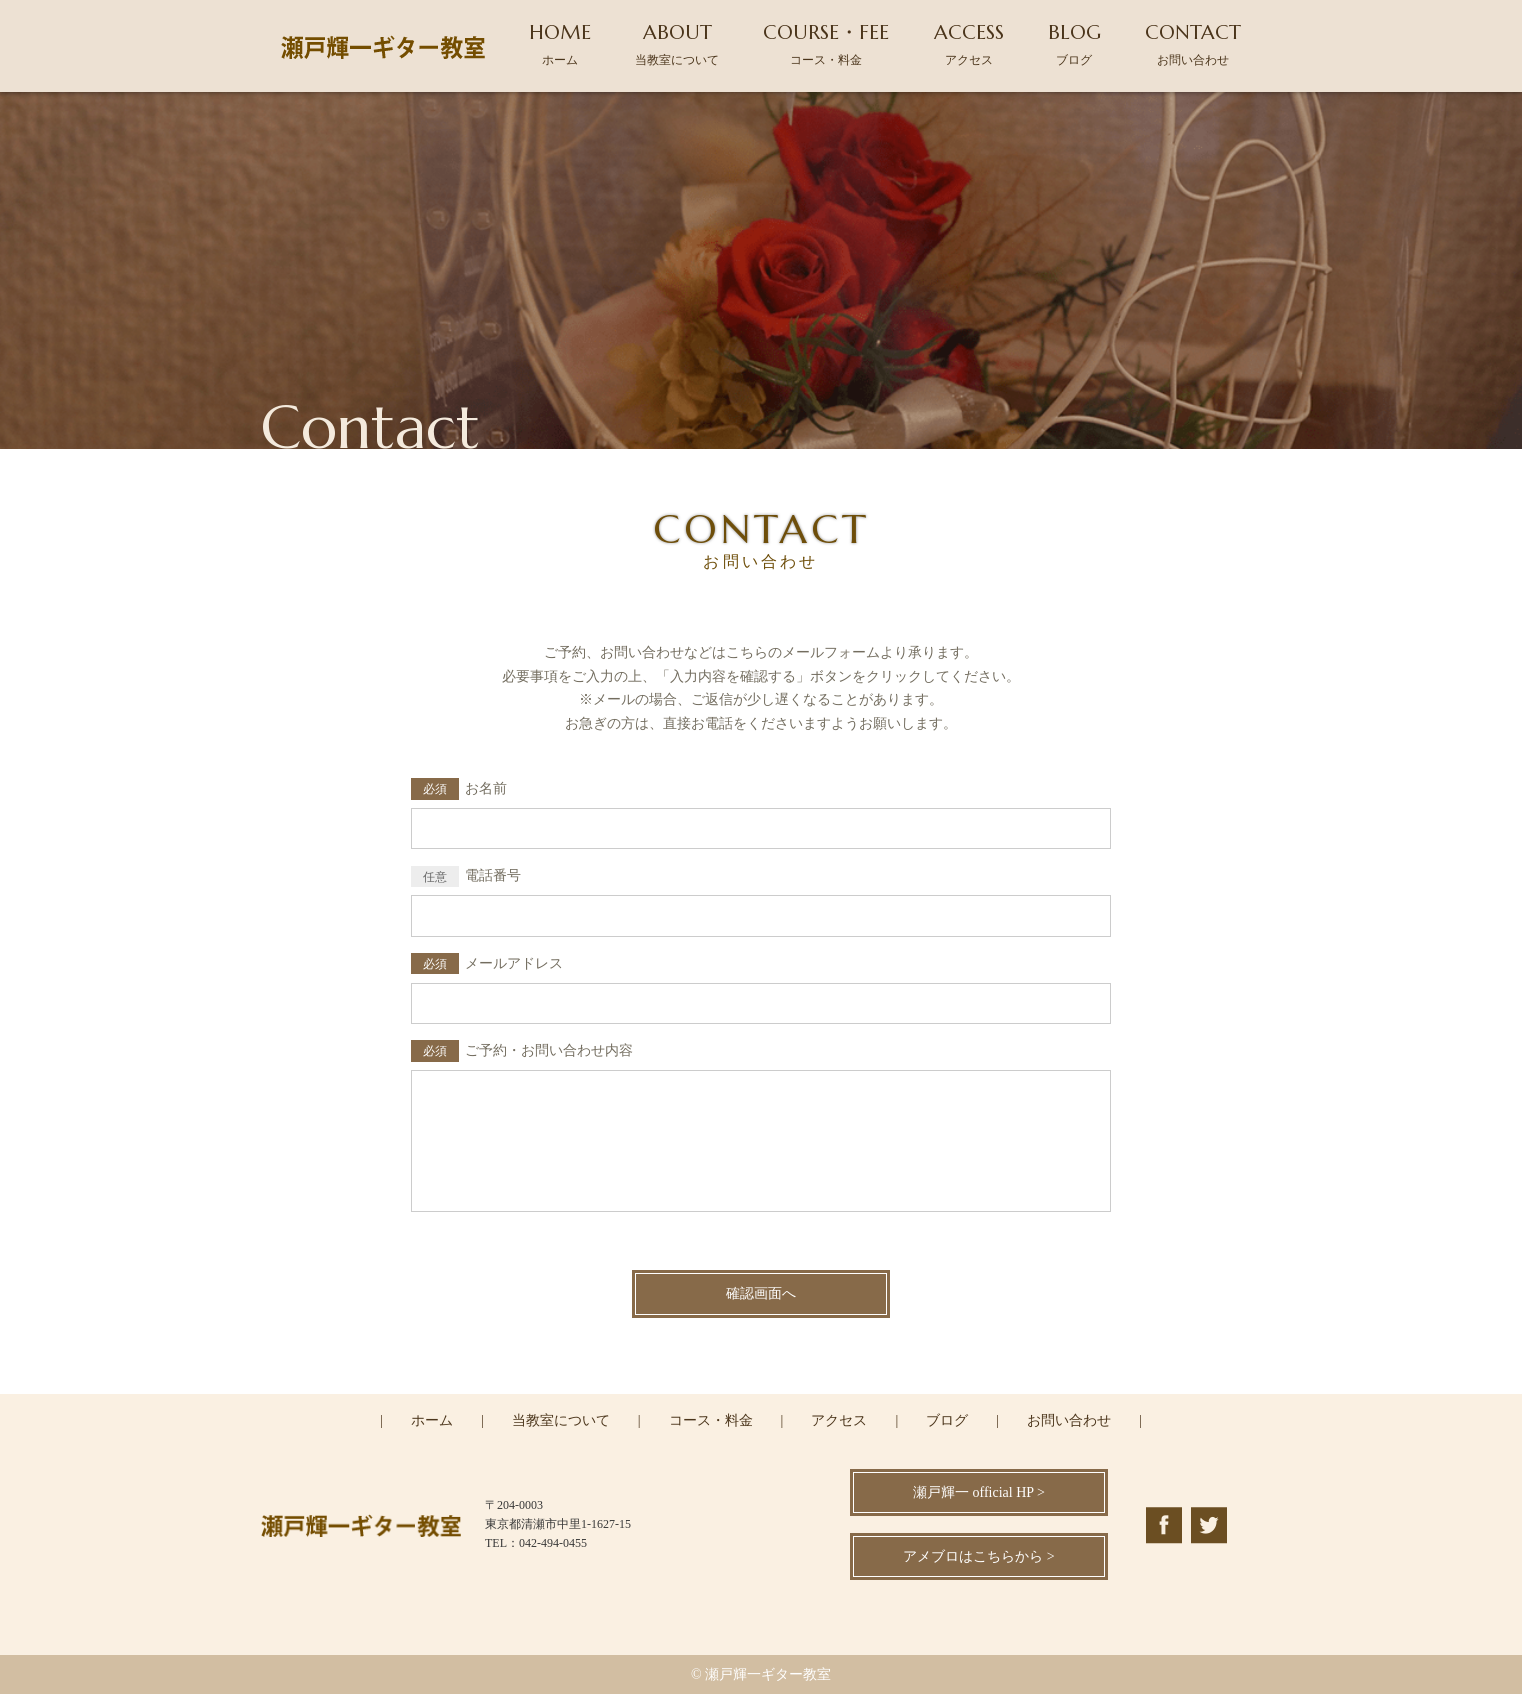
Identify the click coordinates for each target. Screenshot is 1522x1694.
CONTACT (1193, 43)
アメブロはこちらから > (978, 1556)
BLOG (1074, 43)
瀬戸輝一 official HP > (979, 1492)
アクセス (839, 1420)
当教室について (561, 1420)
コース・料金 (711, 1420)
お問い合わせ (1069, 1420)
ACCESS (969, 43)
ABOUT (677, 43)
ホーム (432, 1420)
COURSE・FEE (826, 43)
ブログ (947, 1420)
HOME (560, 43)
